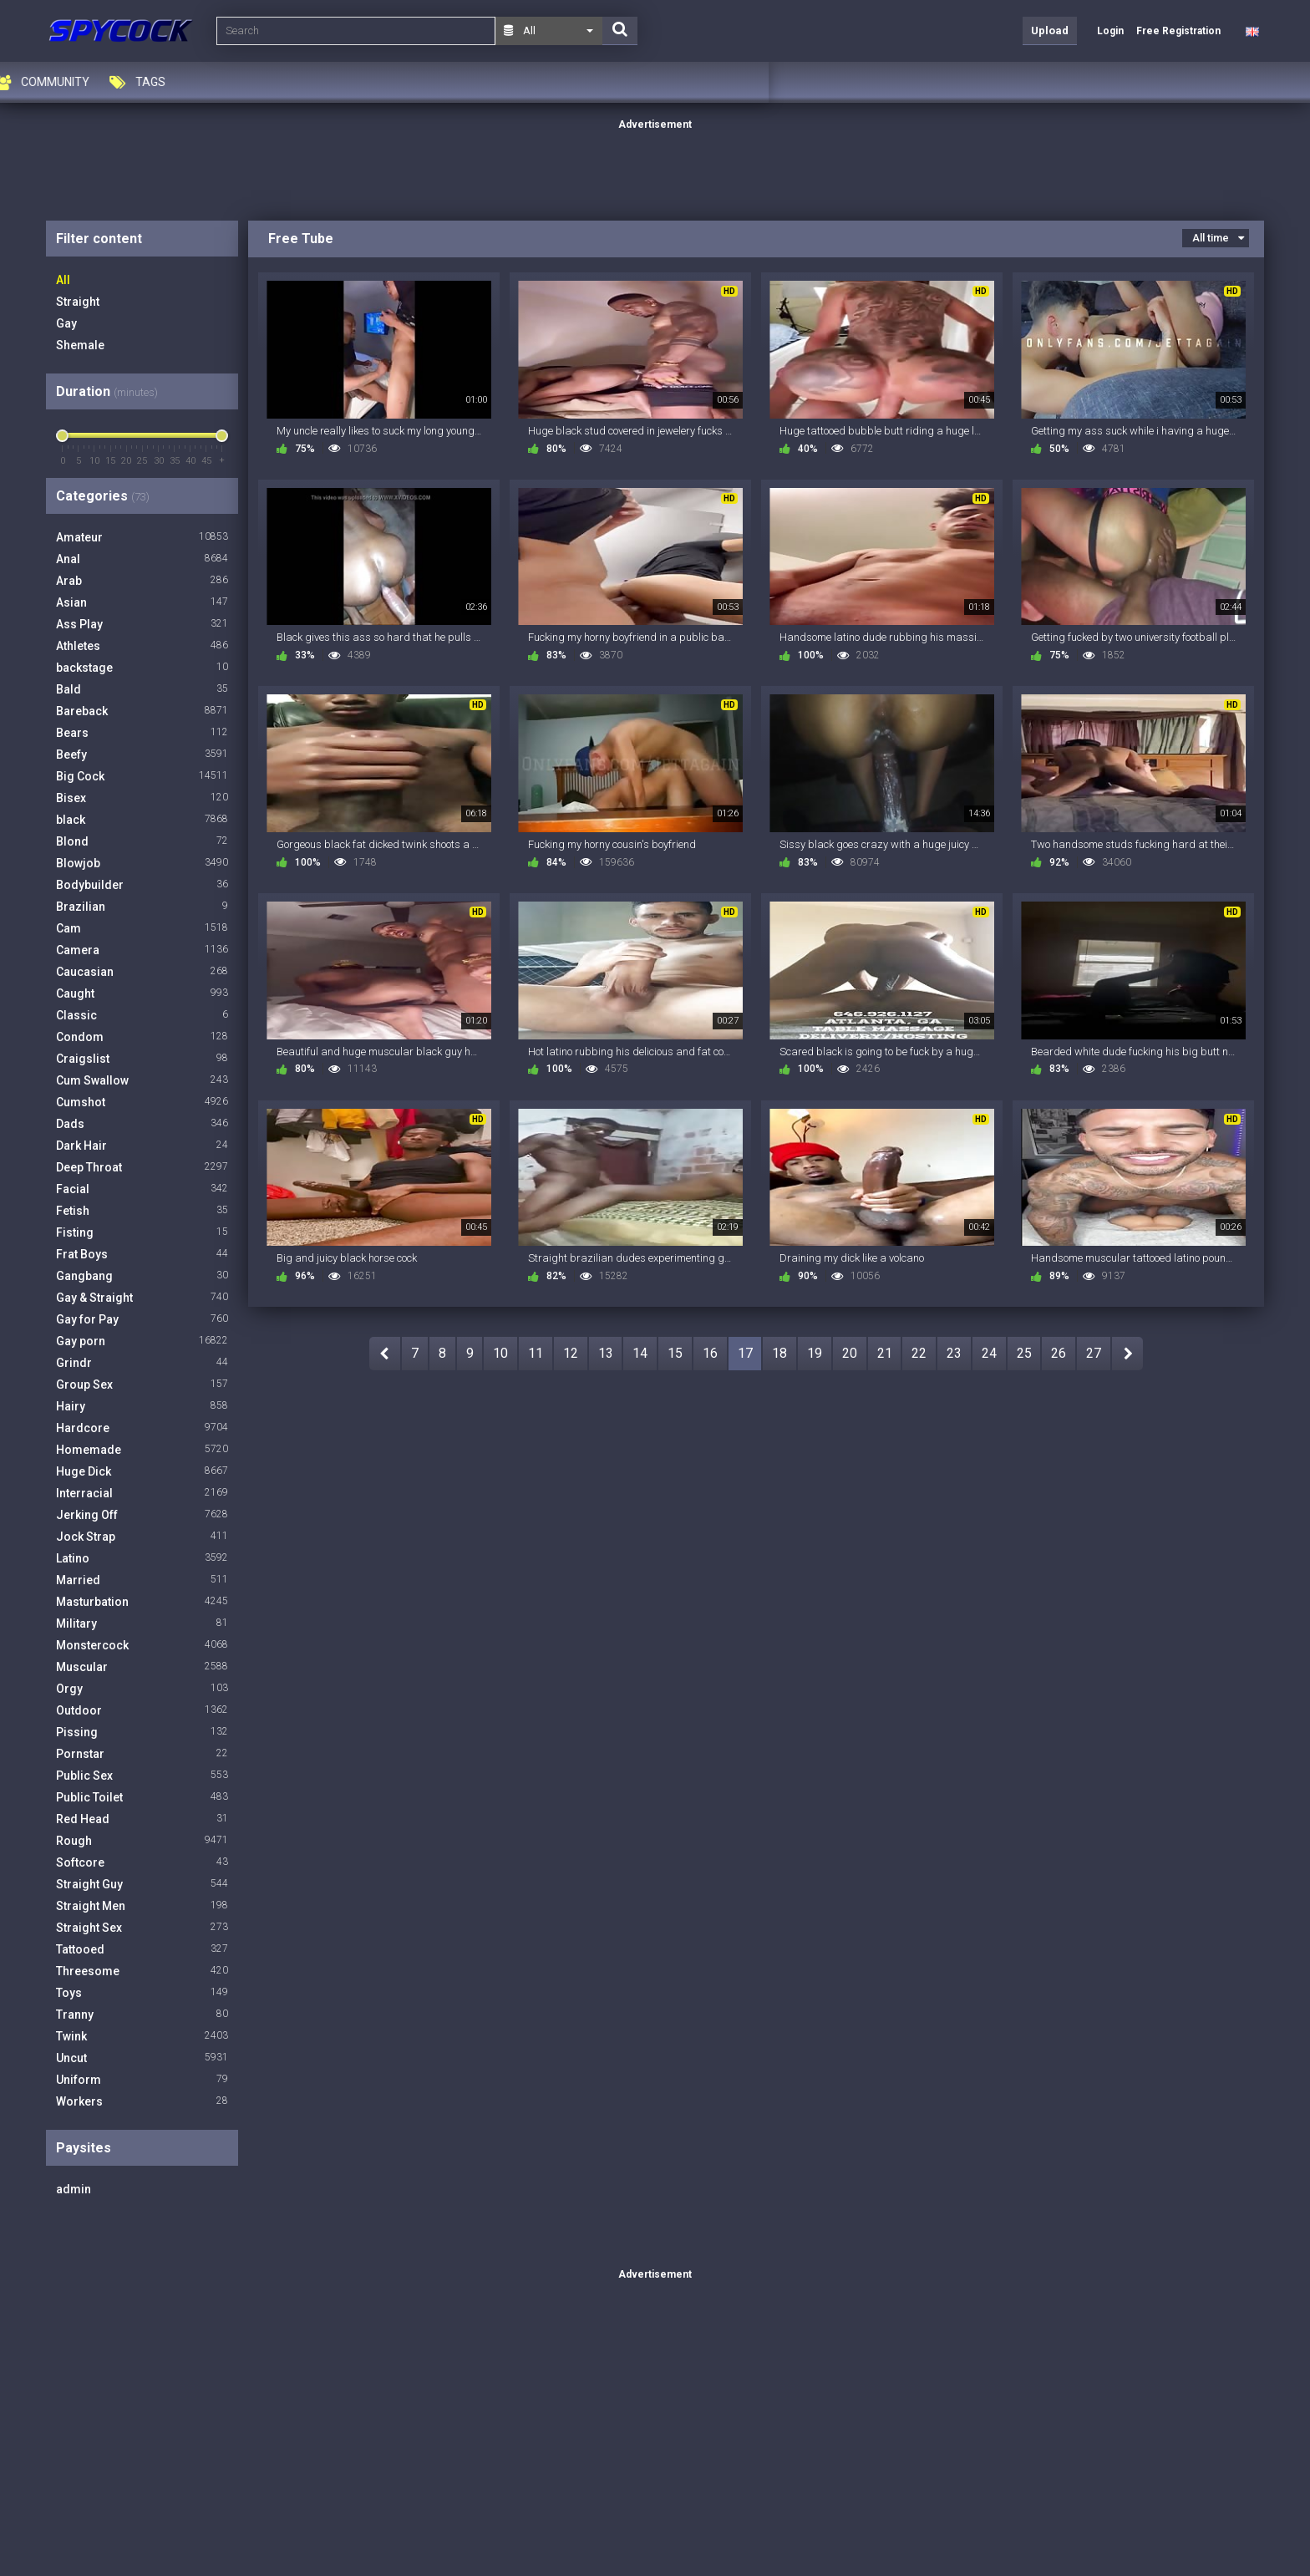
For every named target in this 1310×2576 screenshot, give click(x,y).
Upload (1050, 30)
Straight (77, 301)
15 (675, 1353)
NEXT (1127, 1353)
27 (1093, 1353)
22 (919, 1353)
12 (570, 1353)
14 (639, 1353)
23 (954, 1353)
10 (500, 1353)
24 (989, 1353)
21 (884, 1353)
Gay (66, 323)
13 (605, 1353)
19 (814, 1353)
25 (1024, 1353)
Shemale (80, 345)
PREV (384, 1353)
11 (535, 1353)
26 (1058, 1353)
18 (779, 1353)
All (63, 280)
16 (710, 1353)
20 (849, 1353)
